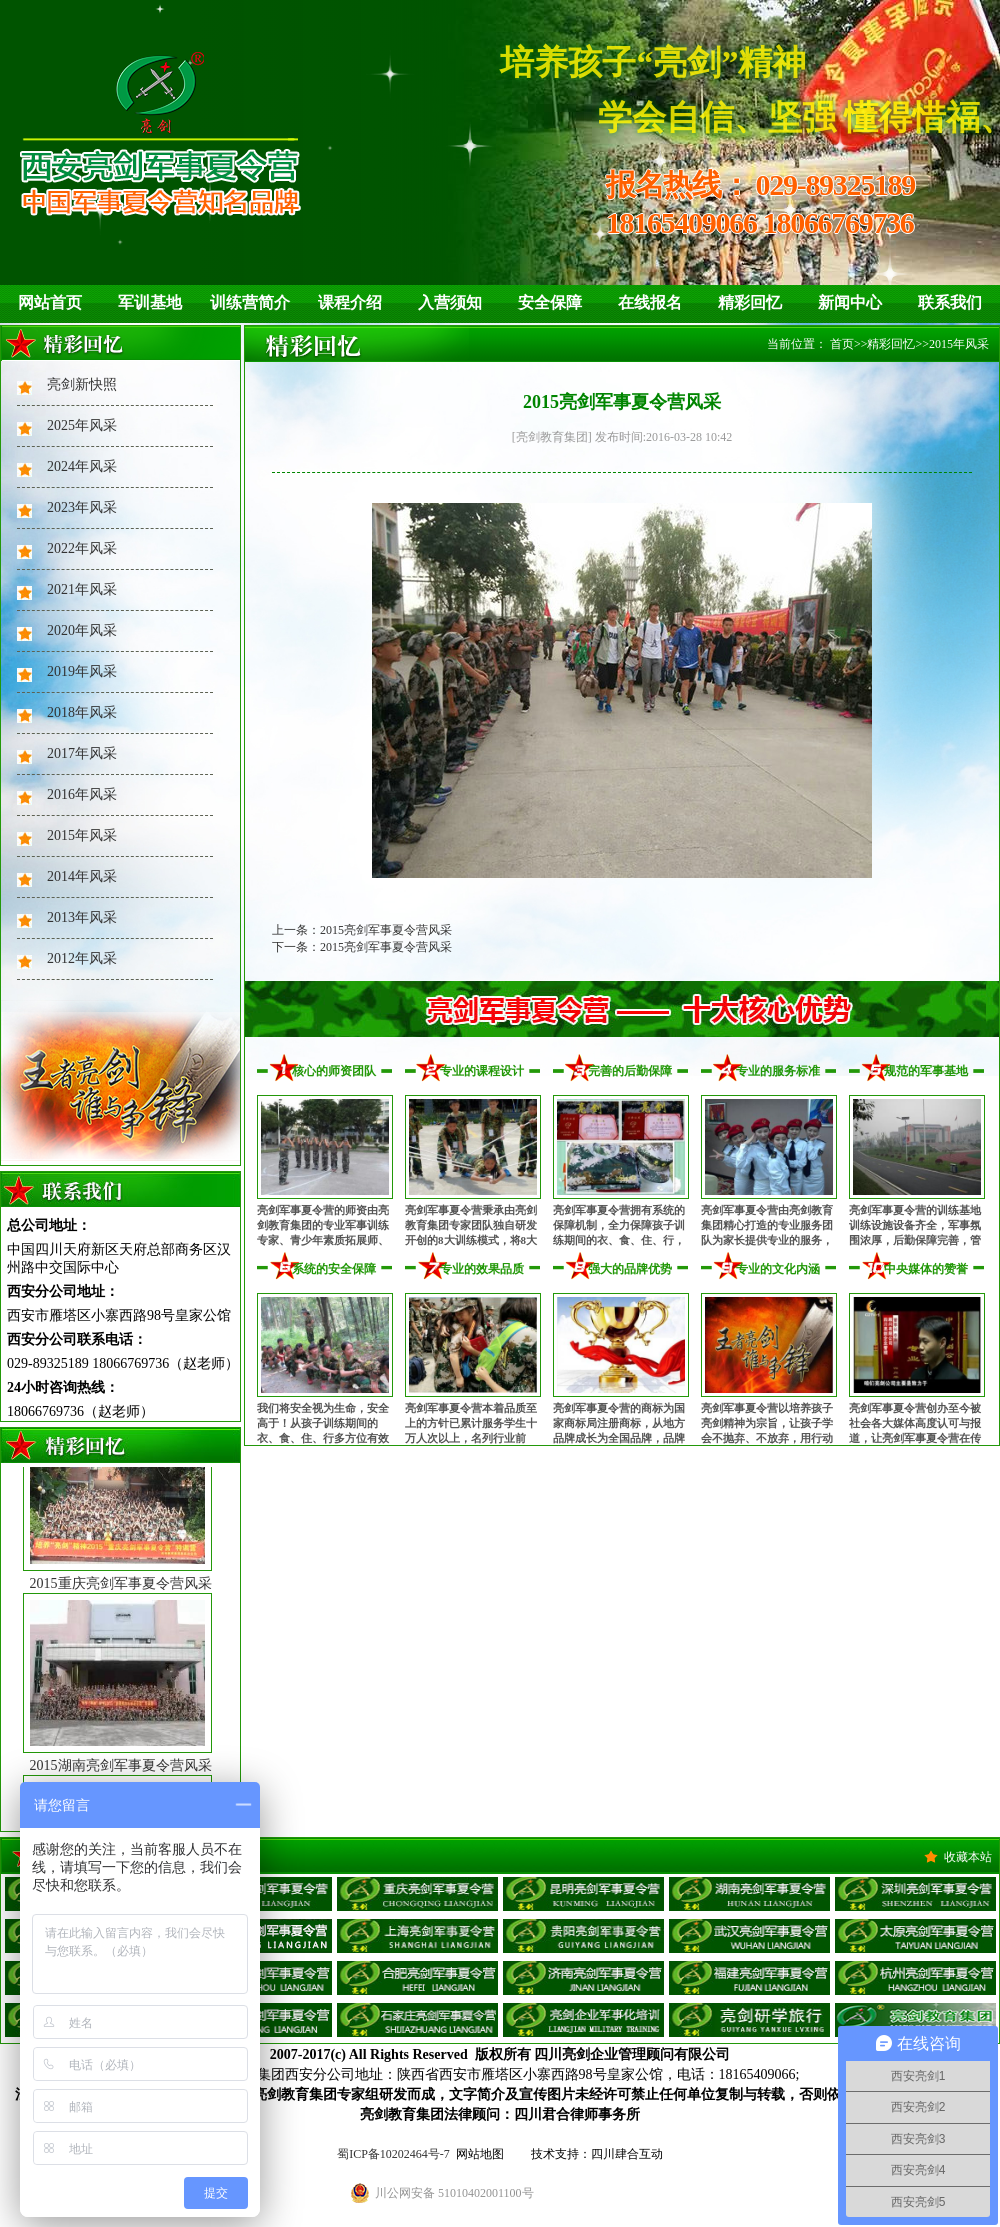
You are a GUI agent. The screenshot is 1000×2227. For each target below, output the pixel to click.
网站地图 (480, 2154)
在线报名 (650, 302)
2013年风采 (82, 917)
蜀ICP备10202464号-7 (393, 2154)
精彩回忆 (750, 302)
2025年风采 (82, 425)
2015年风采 (82, 835)
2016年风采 (82, 794)
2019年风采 (82, 671)
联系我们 (950, 302)
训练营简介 (250, 302)
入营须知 (450, 302)
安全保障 (550, 302)
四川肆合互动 (627, 2154)
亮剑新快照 (82, 384)
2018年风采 (82, 712)
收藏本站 (968, 1857)
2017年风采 (82, 753)
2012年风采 (82, 958)
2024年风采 (82, 466)
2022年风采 (82, 548)
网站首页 (50, 302)
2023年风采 (82, 507)
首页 (842, 344)
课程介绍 (350, 302)
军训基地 (150, 302)
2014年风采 (82, 876)
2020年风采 (82, 630)
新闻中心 (850, 302)
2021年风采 (82, 589)
